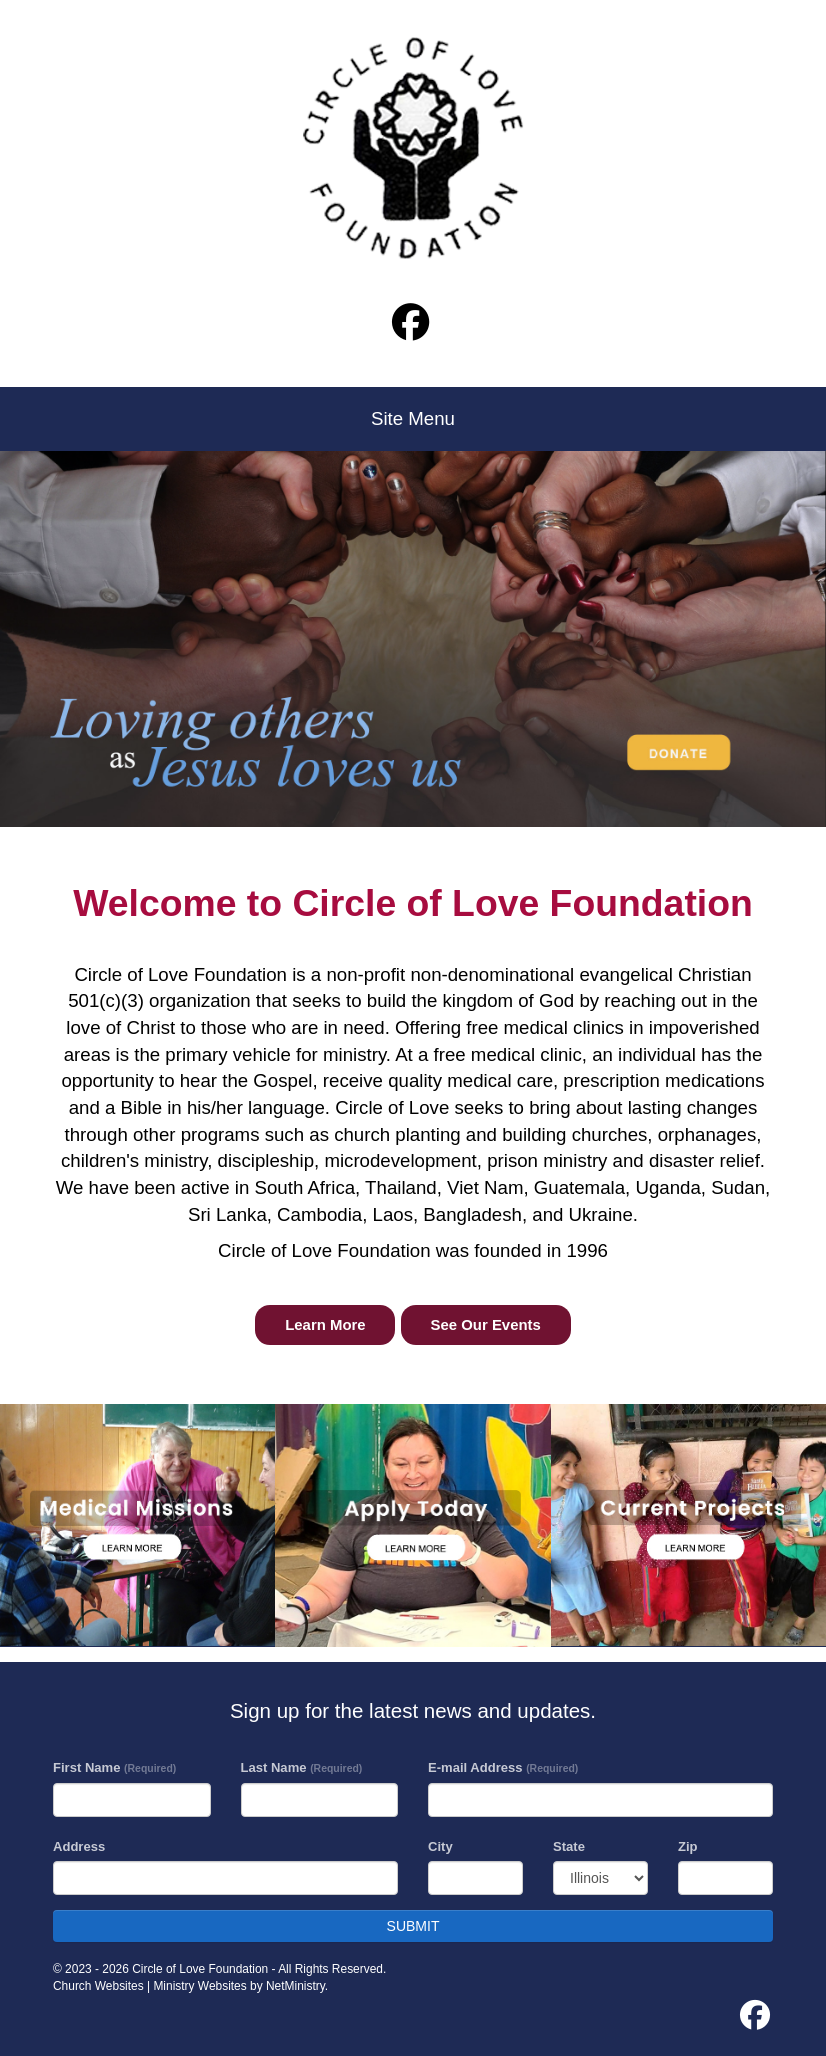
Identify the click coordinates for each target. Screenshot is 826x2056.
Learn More (325, 1325)
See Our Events (486, 1325)
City (440, 1846)
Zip (688, 1846)
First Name (114, 1767)
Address (79, 1846)
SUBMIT (413, 1926)
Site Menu (413, 418)
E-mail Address (503, 1767)
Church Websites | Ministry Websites (151, 1986)
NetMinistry (295, 1986)
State (569, 1846)
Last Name (302, 1767)
